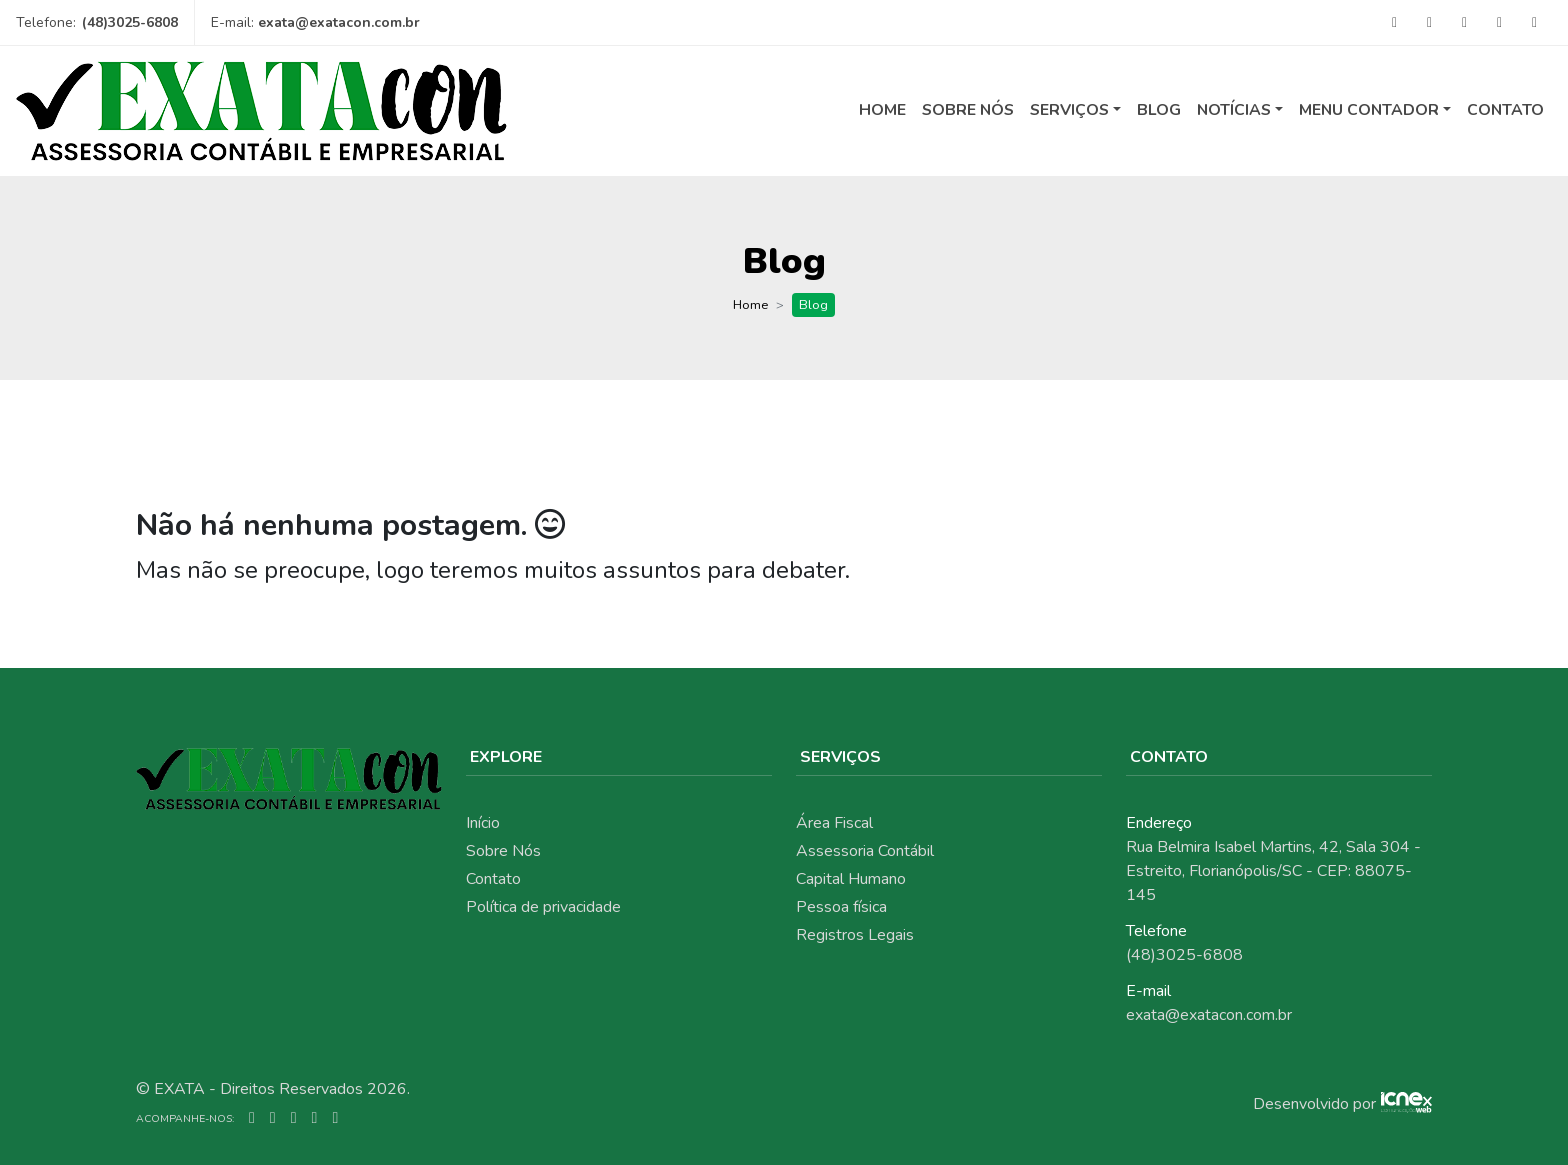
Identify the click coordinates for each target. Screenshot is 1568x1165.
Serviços (1069, 110)
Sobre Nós (968, 110)
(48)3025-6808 (130, 22)
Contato (1505, 110)
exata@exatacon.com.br (339, 22)
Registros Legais (855, 935)
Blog (1159, 110)
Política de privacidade (543, 907)
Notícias (1234, 110)
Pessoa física (841, 907)
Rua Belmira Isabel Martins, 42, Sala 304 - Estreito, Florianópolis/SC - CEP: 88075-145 (1273, 871)
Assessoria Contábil (865, 851)
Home (882, 110)
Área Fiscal (834, 823)
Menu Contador (1369, 110)
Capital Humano (851, 879)
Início (483, 823)
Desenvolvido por (1314, 1104)
